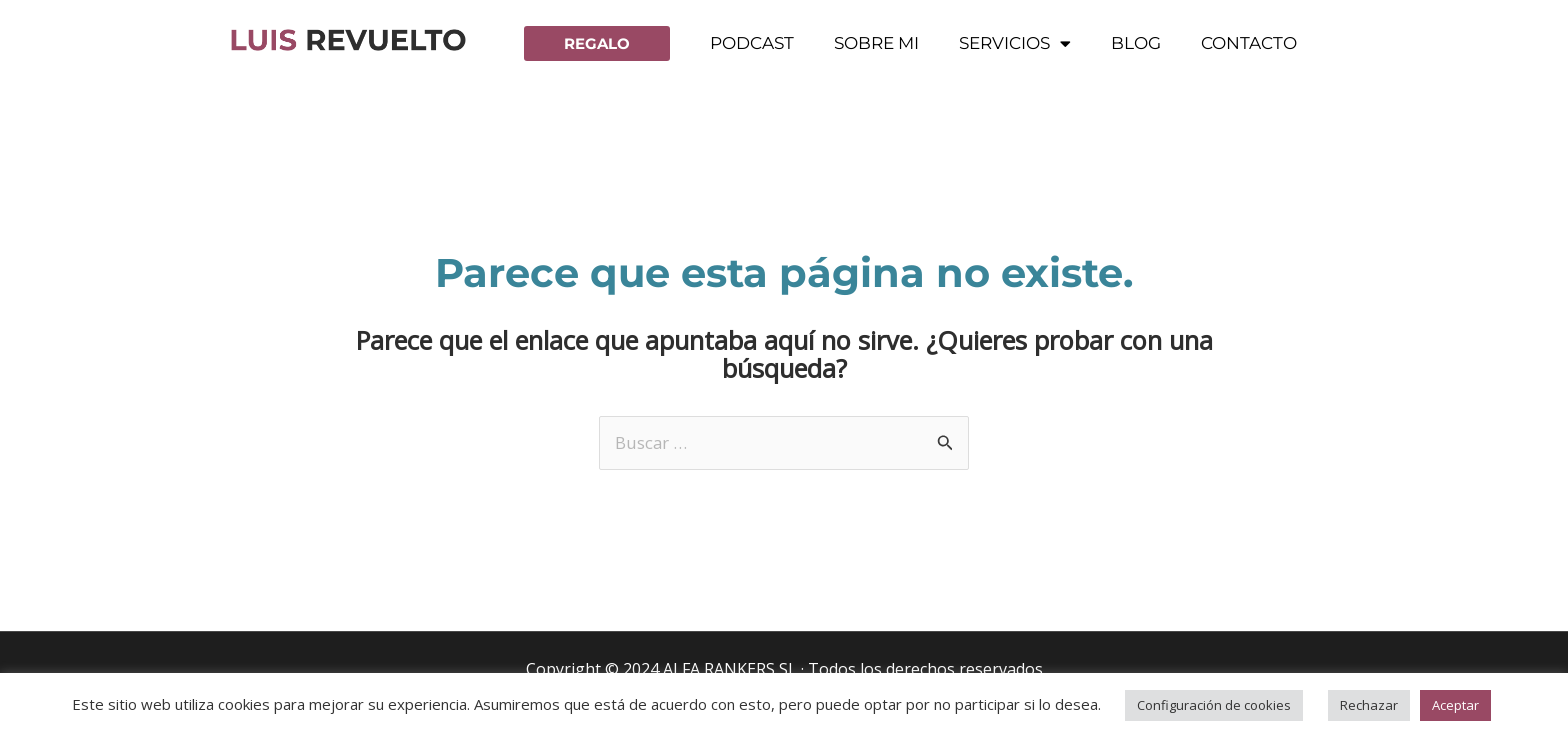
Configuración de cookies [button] (1214, 705)
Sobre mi (876, 43)
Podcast (752, 43)
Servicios (1015, 43)
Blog (1136, 43)
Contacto (1249, 43)
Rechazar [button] (1369, 705)
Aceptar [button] (1455, 705)
